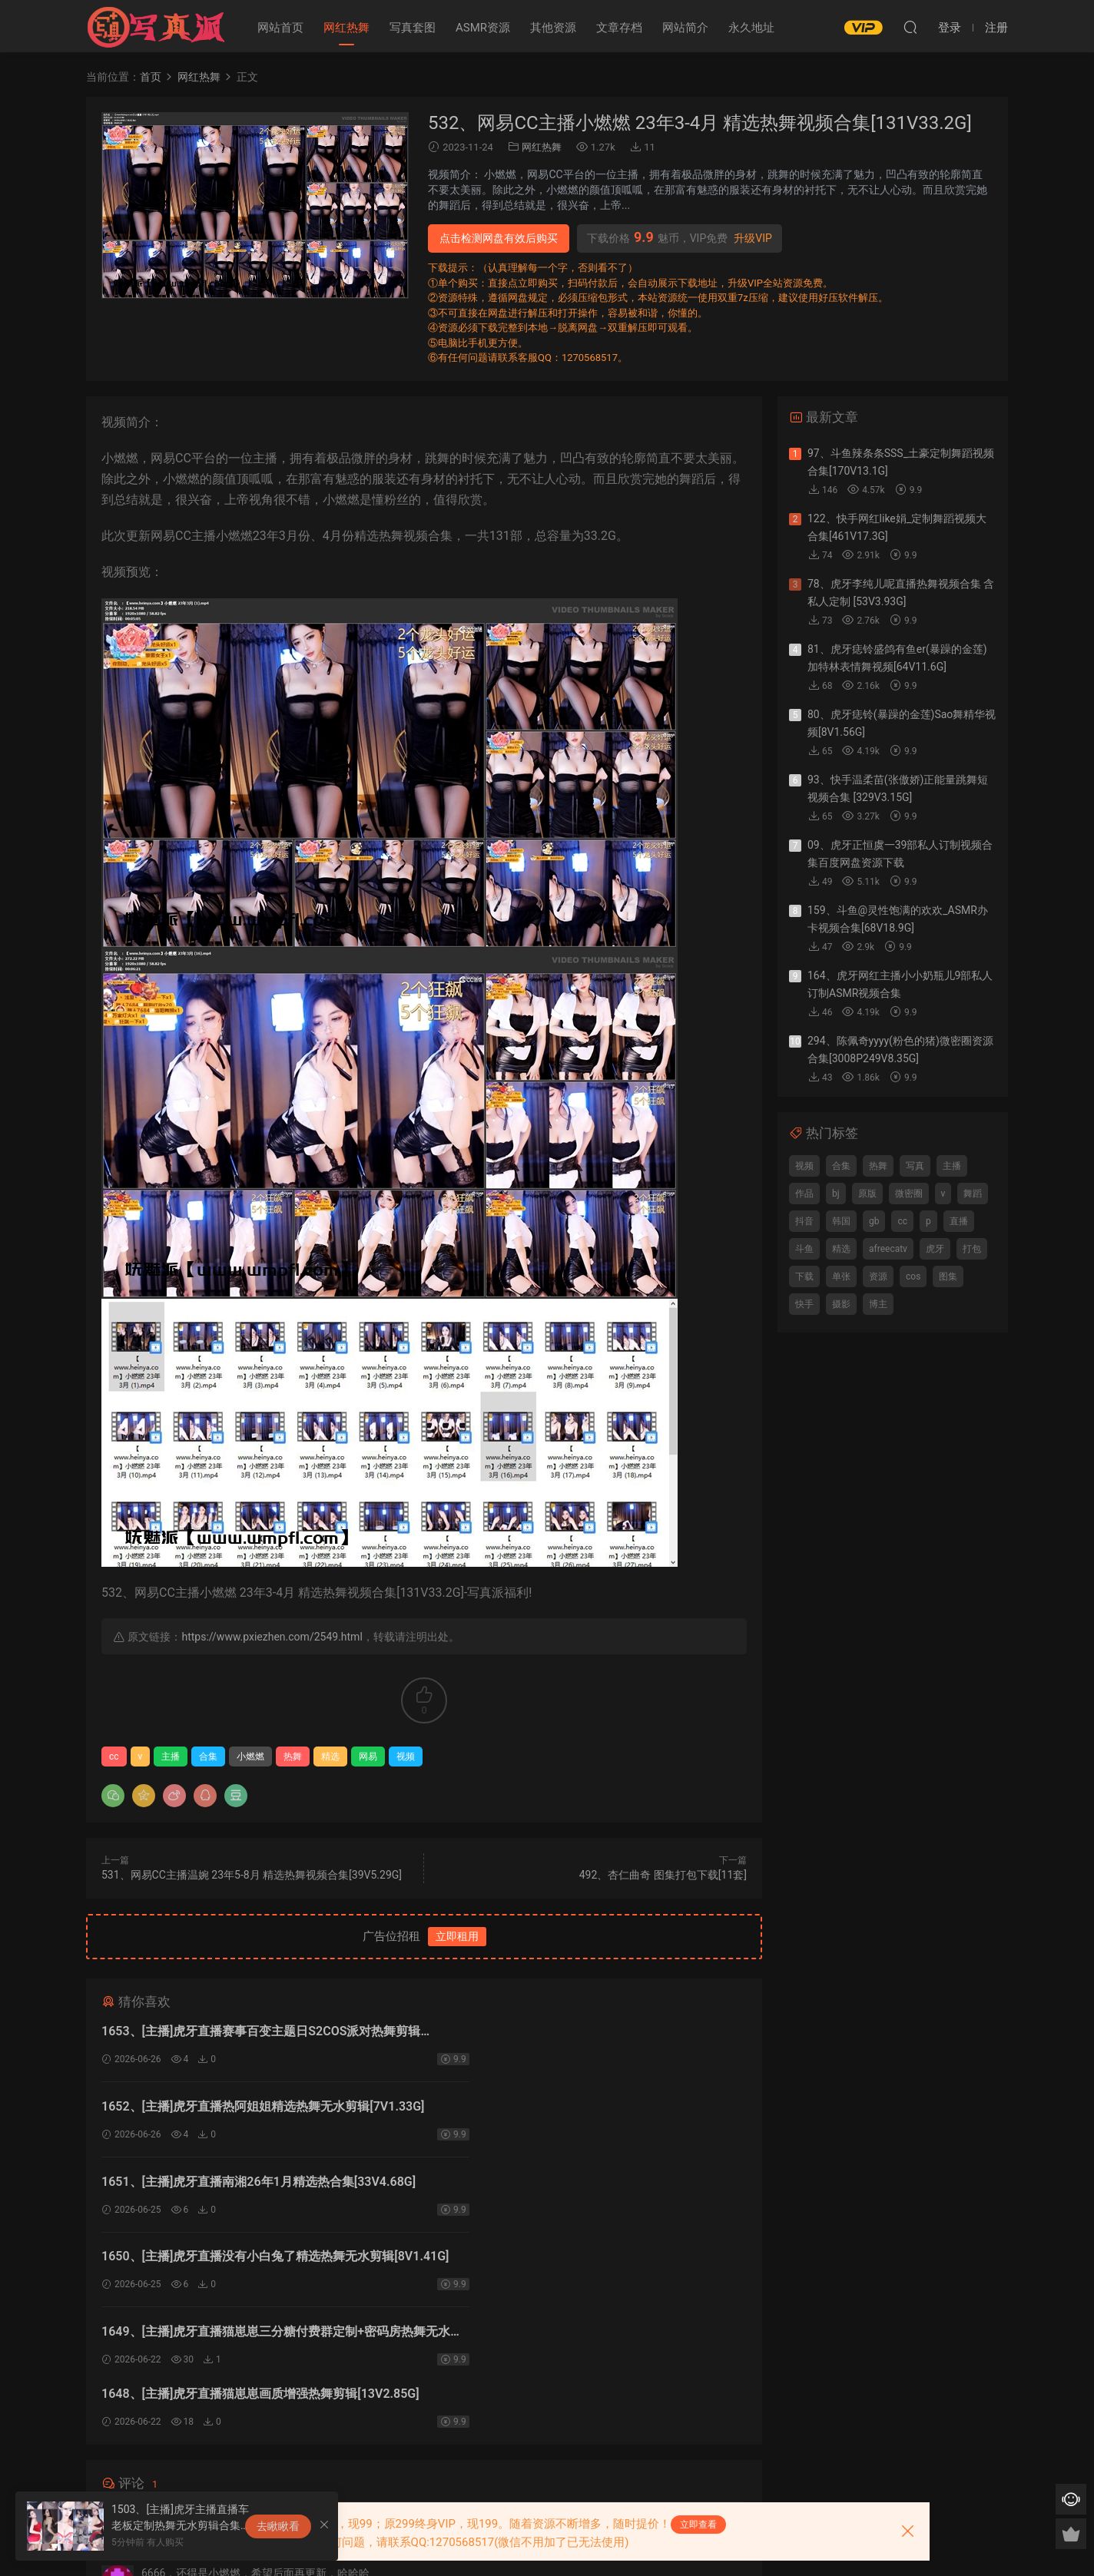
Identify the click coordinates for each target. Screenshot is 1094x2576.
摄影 (841, 1304)
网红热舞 (346, 28)
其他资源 (553, 28)
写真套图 (413, 28)
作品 (804, 1193)
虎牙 (935, 1248)
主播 (170, 1756)
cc (114, 1756)
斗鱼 (804, 1248)
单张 (841, 1276)
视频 (405, 1756)
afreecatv (888, 1248)
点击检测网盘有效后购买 (498, 238)
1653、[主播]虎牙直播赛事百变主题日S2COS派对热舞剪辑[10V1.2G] (255, 2033)
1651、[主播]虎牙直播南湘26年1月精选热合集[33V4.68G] (258, 2108)
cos (913, 1276)
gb (874, 1221)
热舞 (292, 1756)
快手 (804, 1304)
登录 (437, 2314)
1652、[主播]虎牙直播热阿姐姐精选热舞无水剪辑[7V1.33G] (564, 2033)
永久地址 (751, 28)
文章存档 (619, 28)
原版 (867, 1193)
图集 (948, 1276)
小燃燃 (250, 1756)
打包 (972, 1248)
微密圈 (909, 1193)
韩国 (841, 1221)
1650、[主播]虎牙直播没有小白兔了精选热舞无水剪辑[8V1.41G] (576, 2111)
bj (836, 1193)
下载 (804, 1276)
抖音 (804, 1221)
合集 (208, 1756)
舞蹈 (972, 1193)
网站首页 (280, 28)
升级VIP (753, 238)
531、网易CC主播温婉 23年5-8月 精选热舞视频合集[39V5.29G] (251, 1875)
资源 (878, 1276)
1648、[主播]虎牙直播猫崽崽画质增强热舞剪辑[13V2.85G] (558, 2188)
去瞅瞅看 (278, 2526)
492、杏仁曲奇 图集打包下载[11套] (663, 1875)
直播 (959, 1221)
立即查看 (698, 2524)
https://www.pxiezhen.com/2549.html (271, 1637)
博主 (878, 1304)
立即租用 (457, 1936)
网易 (368, 1756)
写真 (915, 1166)
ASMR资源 (483, 28)
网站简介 (685, 28)
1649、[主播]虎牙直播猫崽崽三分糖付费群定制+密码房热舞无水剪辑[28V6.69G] (257, 2188)
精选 (330, 1756)
